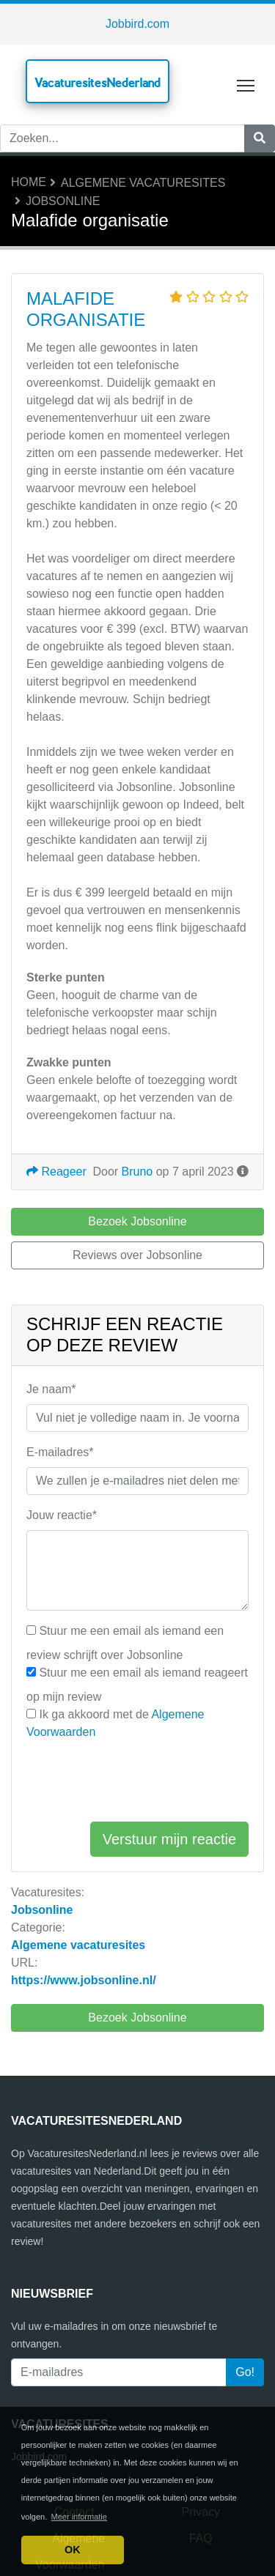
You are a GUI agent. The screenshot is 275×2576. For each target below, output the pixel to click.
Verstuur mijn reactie (169, 1839)
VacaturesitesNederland (97, 82)
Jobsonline (63, 201)
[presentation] (137, 1781)
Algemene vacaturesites (143, 183)
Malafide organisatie (85, 309)
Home (28, 182)
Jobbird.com (137, 24)
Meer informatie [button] (79, 2516)
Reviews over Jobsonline (137, 1255)
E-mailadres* (60, 1452)
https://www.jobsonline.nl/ (83, 1980)
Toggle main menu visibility (247, 82)
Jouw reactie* (61, 1515)
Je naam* (51, 1389)
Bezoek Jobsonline (137, 2017)
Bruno (137, 1171)
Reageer (56, 1171)
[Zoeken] (259, 138)
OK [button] (73, 2549)
